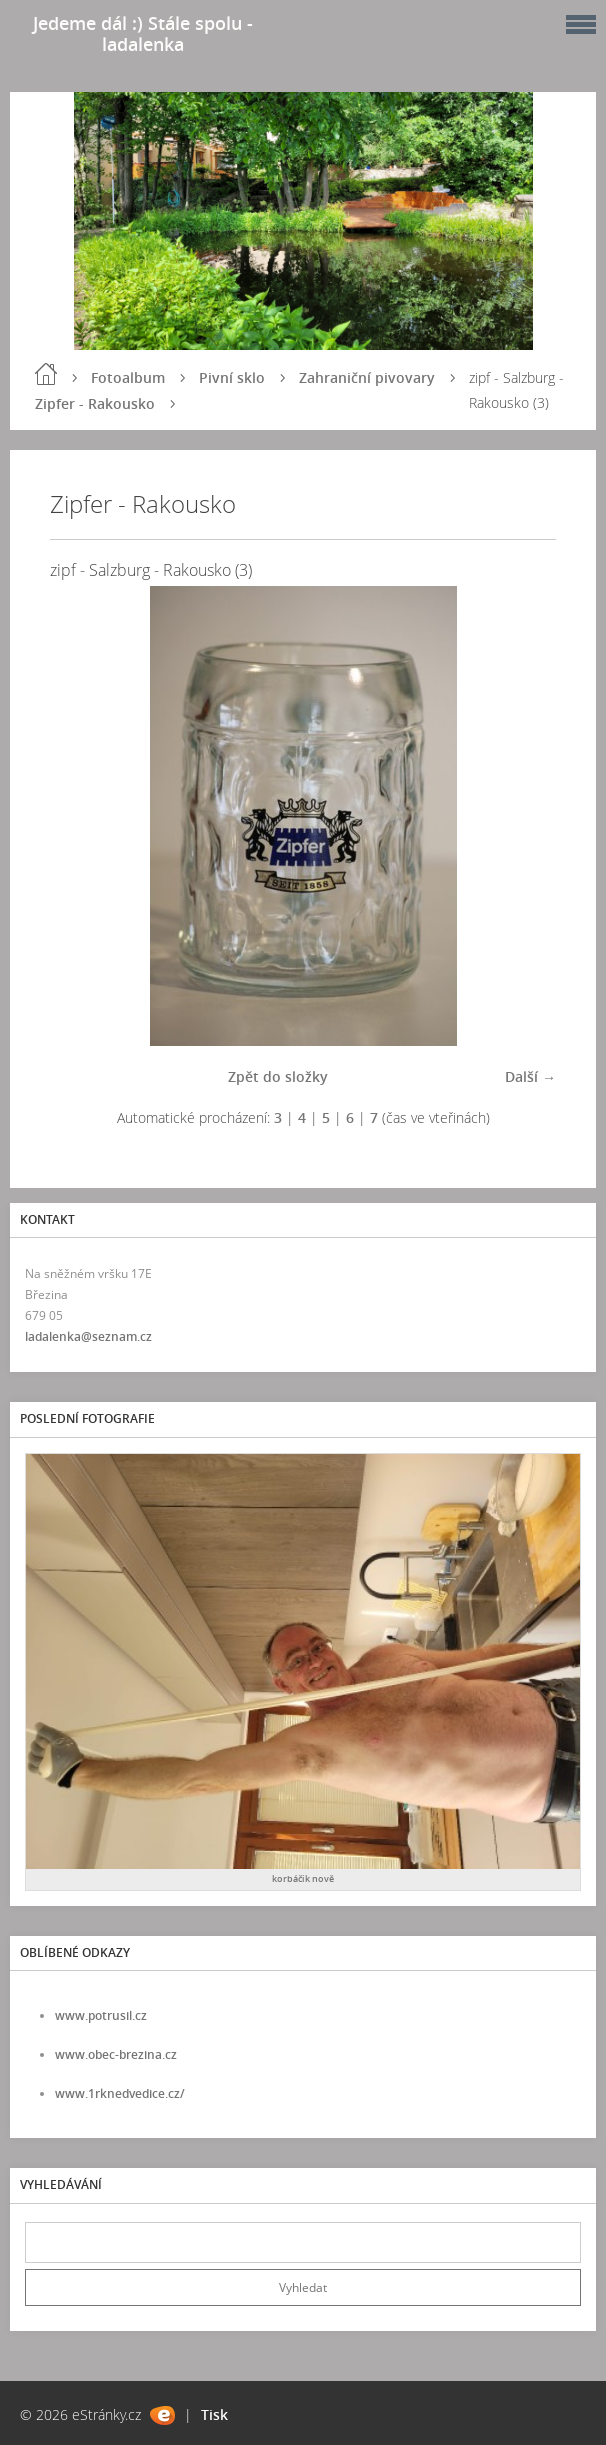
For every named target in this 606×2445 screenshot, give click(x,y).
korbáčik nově (303, 1878)
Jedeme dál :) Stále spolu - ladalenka (143, 33)
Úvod (46, 374)
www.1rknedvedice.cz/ (120, 2093)
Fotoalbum (128, 377)
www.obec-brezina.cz (116, 2054)
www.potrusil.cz (101, 2015)
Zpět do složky (278, 1076)
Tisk (214, 2414)
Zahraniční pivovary (367, 377)
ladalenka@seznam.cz (88, 1336)
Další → (530, 1076)
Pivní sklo (232, 377)
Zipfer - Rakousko (95, 403)
